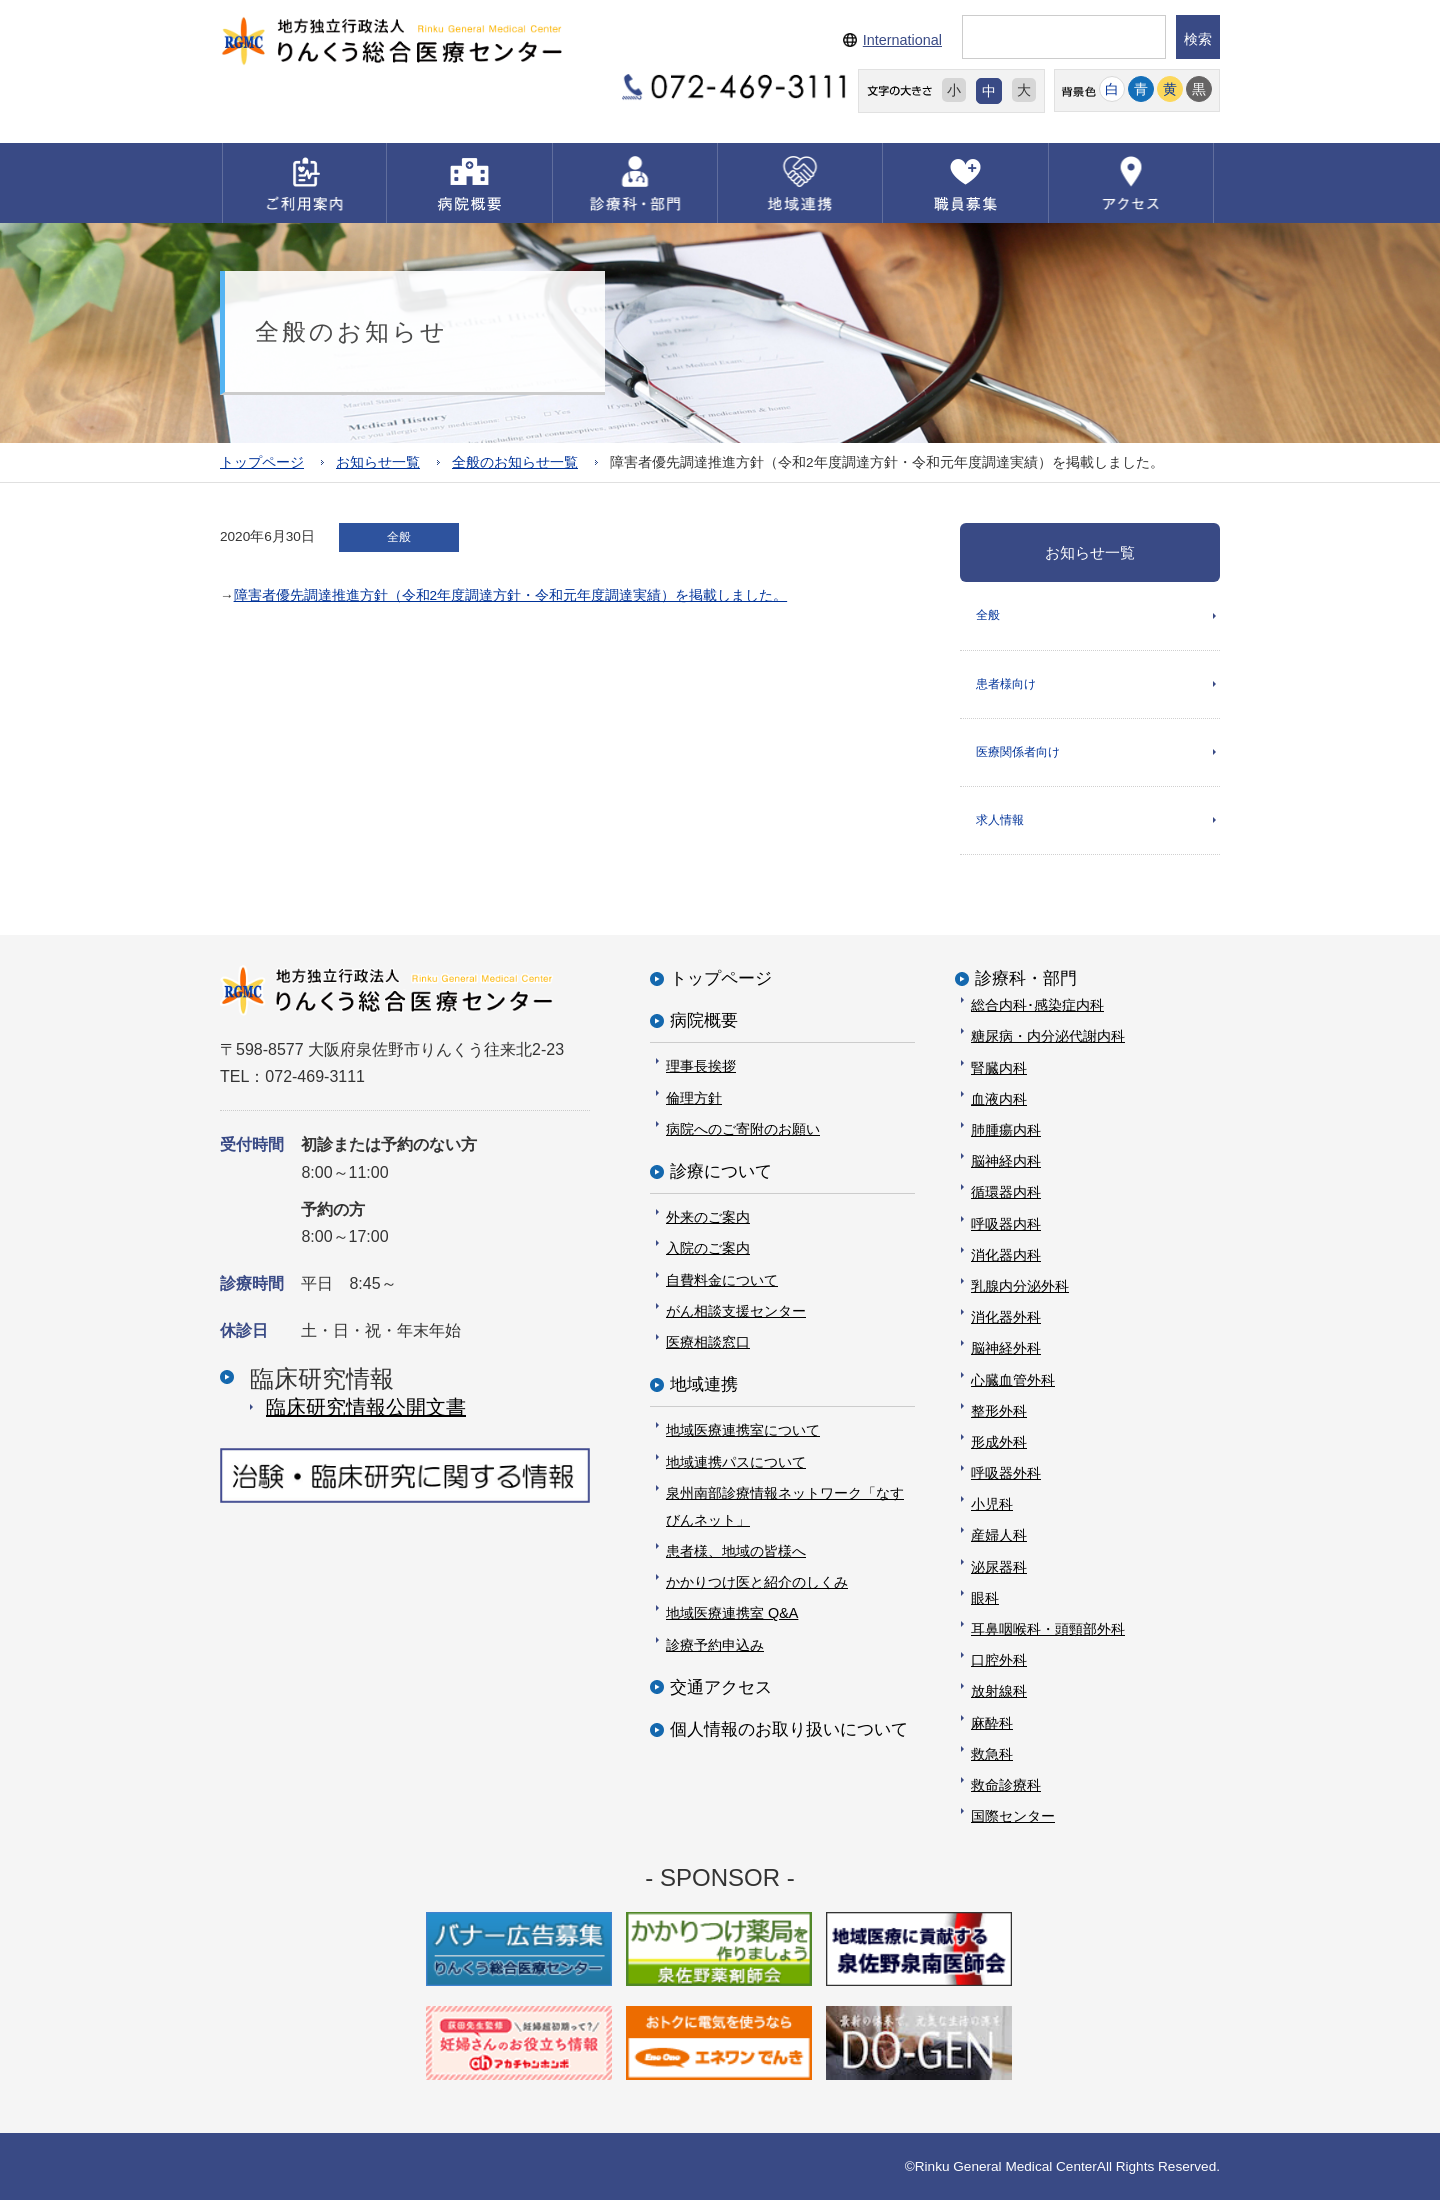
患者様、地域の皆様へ (736, 1551)
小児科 (992, 1504)
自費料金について (722, 1280)
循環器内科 (1006, 1193)
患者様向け (1006, 684)
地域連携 (704, 1384)
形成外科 (999, 1442)
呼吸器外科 (1006, 1473)
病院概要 (704, 1020)
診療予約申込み (715, 1645)
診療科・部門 (1026, 978)
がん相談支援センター (736, 1311)
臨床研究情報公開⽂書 (366, 1407)
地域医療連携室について (743, 1430)
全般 (988, 615)
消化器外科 (1006, 1317)
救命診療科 (1006, 1785)
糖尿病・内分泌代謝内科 (1048, 1037)
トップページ (262, 462)
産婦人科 (999, 1536)
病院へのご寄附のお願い (743, 1129)
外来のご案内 (708, 1217)
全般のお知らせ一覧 (515, 462)
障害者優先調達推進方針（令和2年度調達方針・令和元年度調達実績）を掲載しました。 (511, 595)
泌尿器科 (999, 1567)
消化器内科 (1006, 1255)
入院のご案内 (708, 1249)
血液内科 (999, 1099)
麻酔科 (992, 1723)
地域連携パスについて (736, 1462)
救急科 (992, 1754)
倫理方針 (694, 1098)
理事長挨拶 (701, 1067)
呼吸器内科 (1006, 1224)
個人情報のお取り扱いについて (789, 1729)
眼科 (985, 1598)
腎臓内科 (999, 1068)
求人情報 (1000, 820)
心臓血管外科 (1013, 1380)
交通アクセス (721, 1687)
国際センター (1013, 1816)
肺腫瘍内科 (1006, 1130)
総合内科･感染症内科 (1037, 1005)
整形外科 (999, 1411)
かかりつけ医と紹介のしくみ (757, 1582)
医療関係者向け (1018, 752)
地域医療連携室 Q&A (732, 1614)
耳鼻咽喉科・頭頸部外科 (1048, 1629)
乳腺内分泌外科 (1020, 1286)
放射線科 (999, 1692)
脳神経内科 (1006, 1161)
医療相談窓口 (708, 1342)
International (902, 40)
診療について (721, 1171)
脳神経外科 (1006, 1348)
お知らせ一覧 (378, 462)
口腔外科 (999, 1660)
